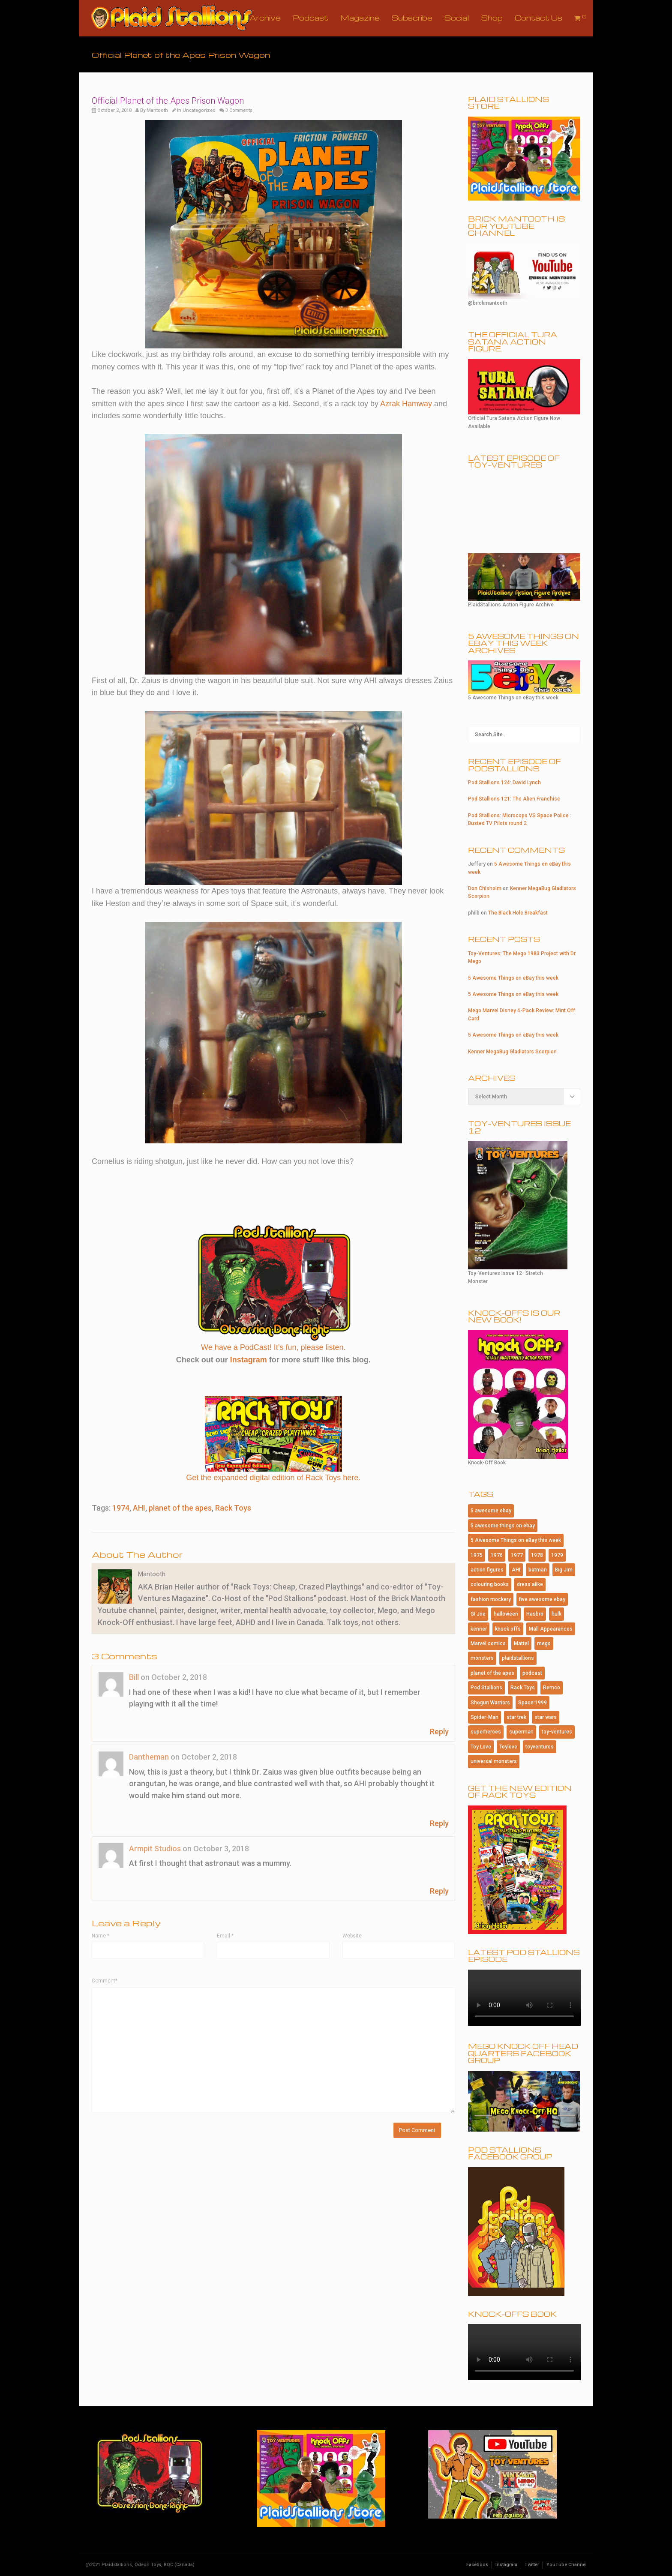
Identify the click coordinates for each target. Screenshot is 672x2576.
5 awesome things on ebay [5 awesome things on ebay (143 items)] (503, 1526)
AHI (139, 1507)
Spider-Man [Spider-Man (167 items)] (484, 1717)
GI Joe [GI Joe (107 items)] (478, 1614)
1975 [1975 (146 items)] (477, 1555)
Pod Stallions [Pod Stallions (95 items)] (486, 1688)
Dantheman (149, 1756)
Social (456, 17)
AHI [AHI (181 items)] (516, 1570)
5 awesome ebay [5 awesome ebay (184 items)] (491, 1511)
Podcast (310, 17)
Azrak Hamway (406, 403)
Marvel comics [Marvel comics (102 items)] (488, 1643)
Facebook (477, 2564)
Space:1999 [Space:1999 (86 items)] (532, 1703)
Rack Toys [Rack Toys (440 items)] (522, 1688)
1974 (120, 1507)
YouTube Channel (566, 2564)
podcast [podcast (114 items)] (532, 1673)
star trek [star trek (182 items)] (516, 1717)
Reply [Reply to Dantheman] (439, 1823)
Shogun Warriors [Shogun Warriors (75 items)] (490, 1703)
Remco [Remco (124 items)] (551, 1688)
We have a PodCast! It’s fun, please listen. (273, 1347)
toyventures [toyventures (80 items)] (539, 1747)
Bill (134, 1677)
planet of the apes (180, 1507)
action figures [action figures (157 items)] (487, 1570)
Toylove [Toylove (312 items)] (508, 1747)
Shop (492, 17)
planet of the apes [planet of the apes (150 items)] (492, 1673)
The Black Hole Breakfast (518, 913)
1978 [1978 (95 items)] (537, 1555)
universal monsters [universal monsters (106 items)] (494, 1761)
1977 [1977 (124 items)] (517, 1555)
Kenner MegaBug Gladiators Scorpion (512, 1052)
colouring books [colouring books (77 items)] (490, 1584)
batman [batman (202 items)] (537, 1570)
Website (352, 1936)
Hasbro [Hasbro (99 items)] (534, 1614)
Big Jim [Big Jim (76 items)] (564, 1570)
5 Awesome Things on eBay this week (513, 978)
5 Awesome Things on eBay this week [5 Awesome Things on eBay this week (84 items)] (516, 1540)
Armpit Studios (155, 1848)
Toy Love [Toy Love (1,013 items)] (481, 1747)
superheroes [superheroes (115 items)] (486, 1732)
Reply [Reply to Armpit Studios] (439, 1890)
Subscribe (412, 17)
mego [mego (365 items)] (544, 1643)
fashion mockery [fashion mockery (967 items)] (491, 1599)
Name (100, 1936)
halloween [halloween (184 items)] (506, 1614)
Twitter (532, 2564)
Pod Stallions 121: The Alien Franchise (514, 799)
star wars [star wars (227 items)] (545, 1717)
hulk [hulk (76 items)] (556, 1614)
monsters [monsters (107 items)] (482, 1658)
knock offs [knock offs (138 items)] (508, 1629)
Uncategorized (199, 110)
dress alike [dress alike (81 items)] (530, 1584)
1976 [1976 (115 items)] (497, 1555)
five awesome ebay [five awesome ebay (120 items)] (542, 1599)
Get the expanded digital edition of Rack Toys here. (273, 1477)
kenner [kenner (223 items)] (479, 1629)
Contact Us (538, 17)
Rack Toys (233, 1507)
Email (225, 1936)
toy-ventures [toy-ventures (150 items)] (557, 1732)
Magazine (360, 17)
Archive (265, 17)
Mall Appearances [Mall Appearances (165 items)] (551, 1629)
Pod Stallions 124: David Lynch (504, 783)
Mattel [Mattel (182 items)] (521, 1643)
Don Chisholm (484, 888)
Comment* (104, 1981)
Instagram (248, 1359)
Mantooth (157, 110)
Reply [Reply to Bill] (439, 1731)
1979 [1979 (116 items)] (557, 1555)
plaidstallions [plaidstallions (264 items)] (518, 1658)
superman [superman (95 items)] (521, 1732)
